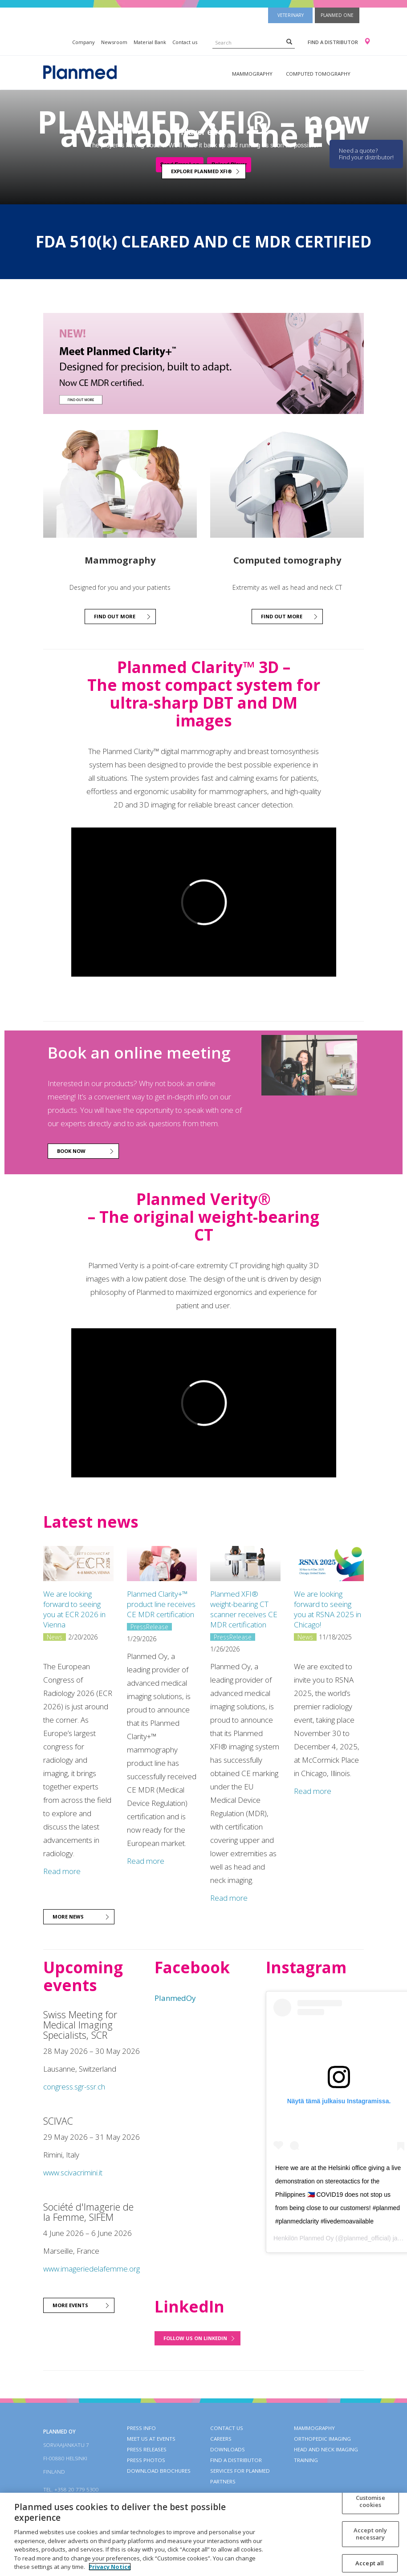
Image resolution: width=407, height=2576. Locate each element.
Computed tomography (318, 73)
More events (70, 2305)
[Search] (289, 41)
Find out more (114, 616)
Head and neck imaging (326, 2449)
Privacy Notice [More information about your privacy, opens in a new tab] (110, 2567)
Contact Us (226, 2428)
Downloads (227, 2449)
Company (83, 42)
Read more (62, 1871)
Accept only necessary (370, 2533)
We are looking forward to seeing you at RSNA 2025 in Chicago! (327, 1609)
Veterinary (290, 15)
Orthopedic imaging (322, 2438)
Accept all (369, 2563)
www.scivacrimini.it (72, 2172)
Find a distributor (333, 42)
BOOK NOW (71, 1151)
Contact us (184, 42)
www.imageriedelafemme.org (91, 2269)
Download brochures (159, 2470)
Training (306, 2460)
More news (68, 1916)
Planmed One (337, 15)
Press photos (146, 2460)
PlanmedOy (175, 1998)
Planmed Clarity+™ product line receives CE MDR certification (161, 1604)
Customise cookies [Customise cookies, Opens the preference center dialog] (370, 2501)
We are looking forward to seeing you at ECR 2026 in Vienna (74, 1609)
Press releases (147, 2449)
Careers (221, 2438)
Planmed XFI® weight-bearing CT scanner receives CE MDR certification (243, 1609)
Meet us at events (151, 2438)
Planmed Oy (316, 2238)
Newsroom (114, 42)
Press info (141, 2428)
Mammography (252, 73)
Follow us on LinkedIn (195, 2338)
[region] (203, 2534)
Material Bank (150, 42)
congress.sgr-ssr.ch (74, 2086)
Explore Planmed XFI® (201, 171)
